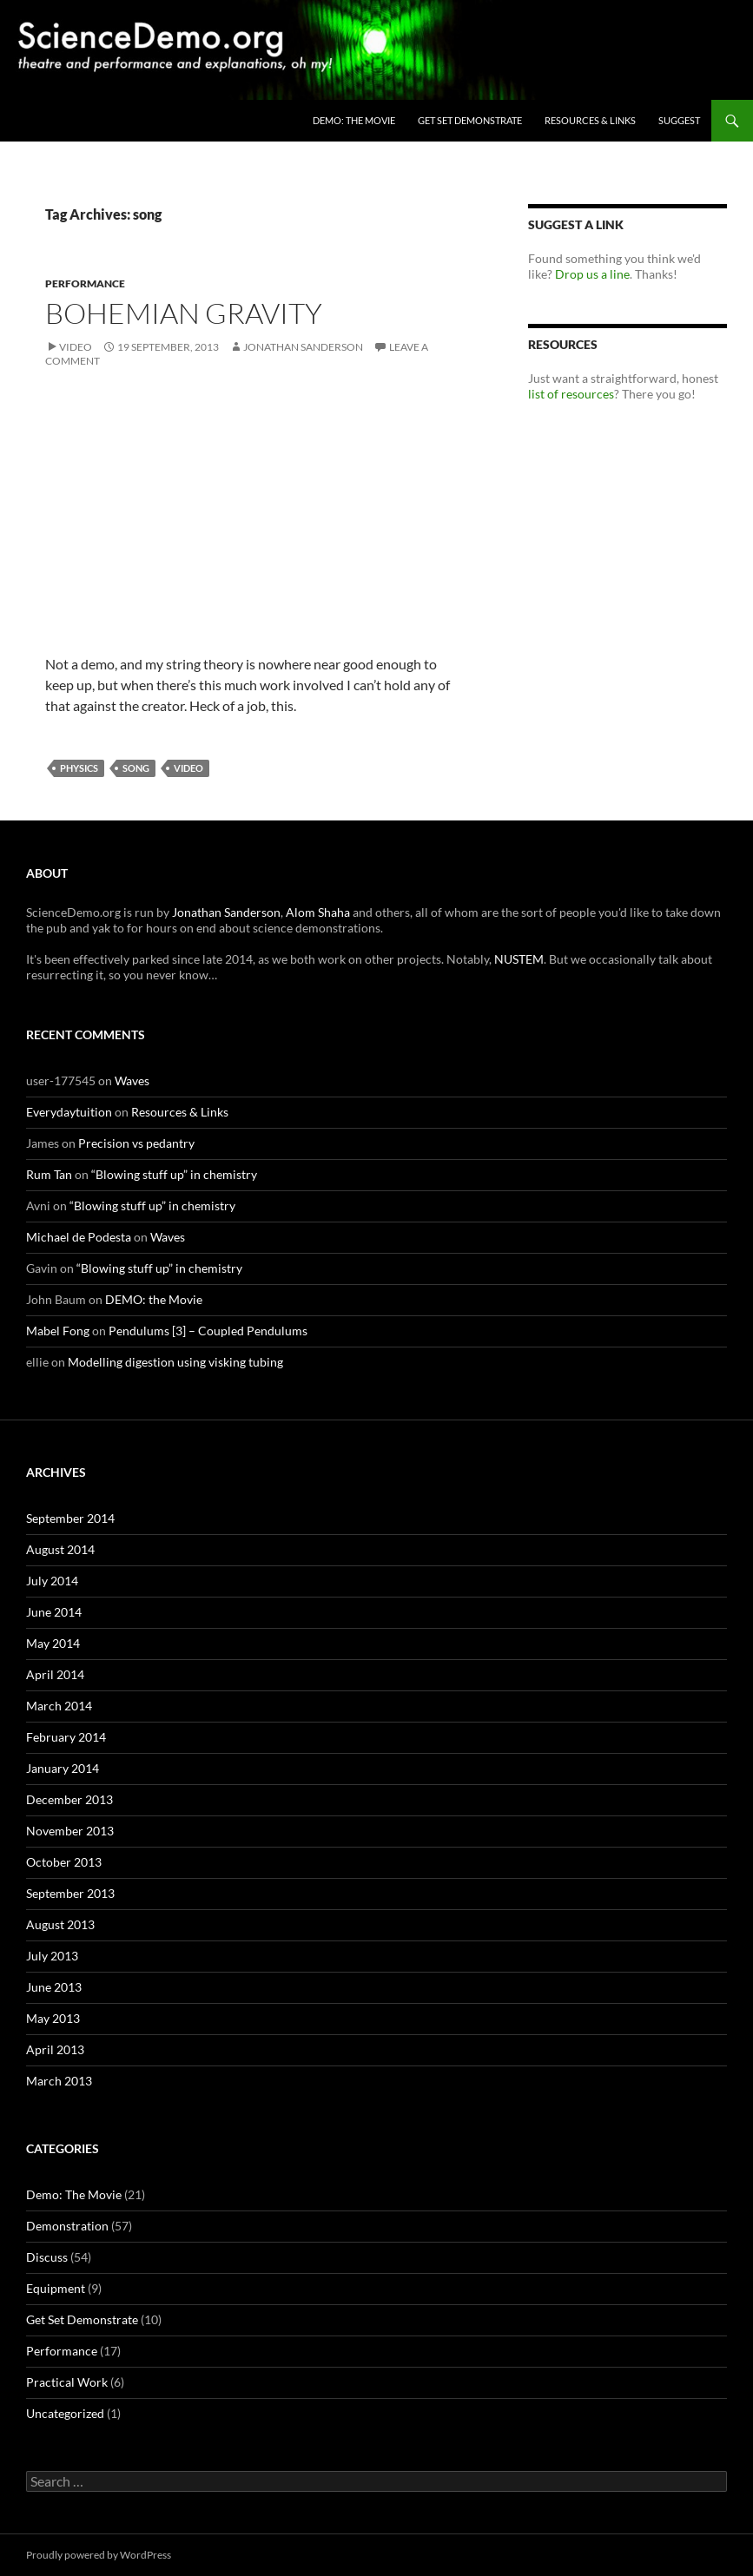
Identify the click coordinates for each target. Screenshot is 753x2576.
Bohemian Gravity (183, 313)
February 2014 (66, 1736)
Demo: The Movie (74, 2194)
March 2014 (59, 1705)
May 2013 (53, 2018)
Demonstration (67, 2225)
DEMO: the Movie (354, 120)
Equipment (55, 2288)
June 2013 (54, 1987)
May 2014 (53, 1643)
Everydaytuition (69, 1111)
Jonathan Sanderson (303, 346)
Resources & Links (590, 120)
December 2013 (69, 1799)
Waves (132, 1080)
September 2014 (70, 1518)
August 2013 (60, 1924)
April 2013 (55, 2049)
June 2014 (54, 1611)
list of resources (571, 393)
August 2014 (60, 1549)
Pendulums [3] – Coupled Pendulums (208, 1330)
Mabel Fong (57, 1330)
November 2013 (70, 1830)
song (135, 768)
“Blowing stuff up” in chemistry (174, 1174)
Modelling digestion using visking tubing (175, 1361)
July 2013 (52, 1955)
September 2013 (70, 1893)
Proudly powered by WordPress (98, 2554)
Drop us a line (592, 274)
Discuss (47, 2257)
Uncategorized (65, 2413)
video (188, 768)
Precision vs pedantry (136, 1143)
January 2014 (62, 1768)
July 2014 (52, 1580)
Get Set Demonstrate (470, 120)
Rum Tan (49, 1174)
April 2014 (55, 1674)
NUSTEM (519, 959)
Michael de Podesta (78, 1236)
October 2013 (64, 1862)
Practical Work (67, 2382)
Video (75, 346)
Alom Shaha (318, 912)
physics (79, 768)
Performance (85, 283)
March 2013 (59, 2080)
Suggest (679, 120)
